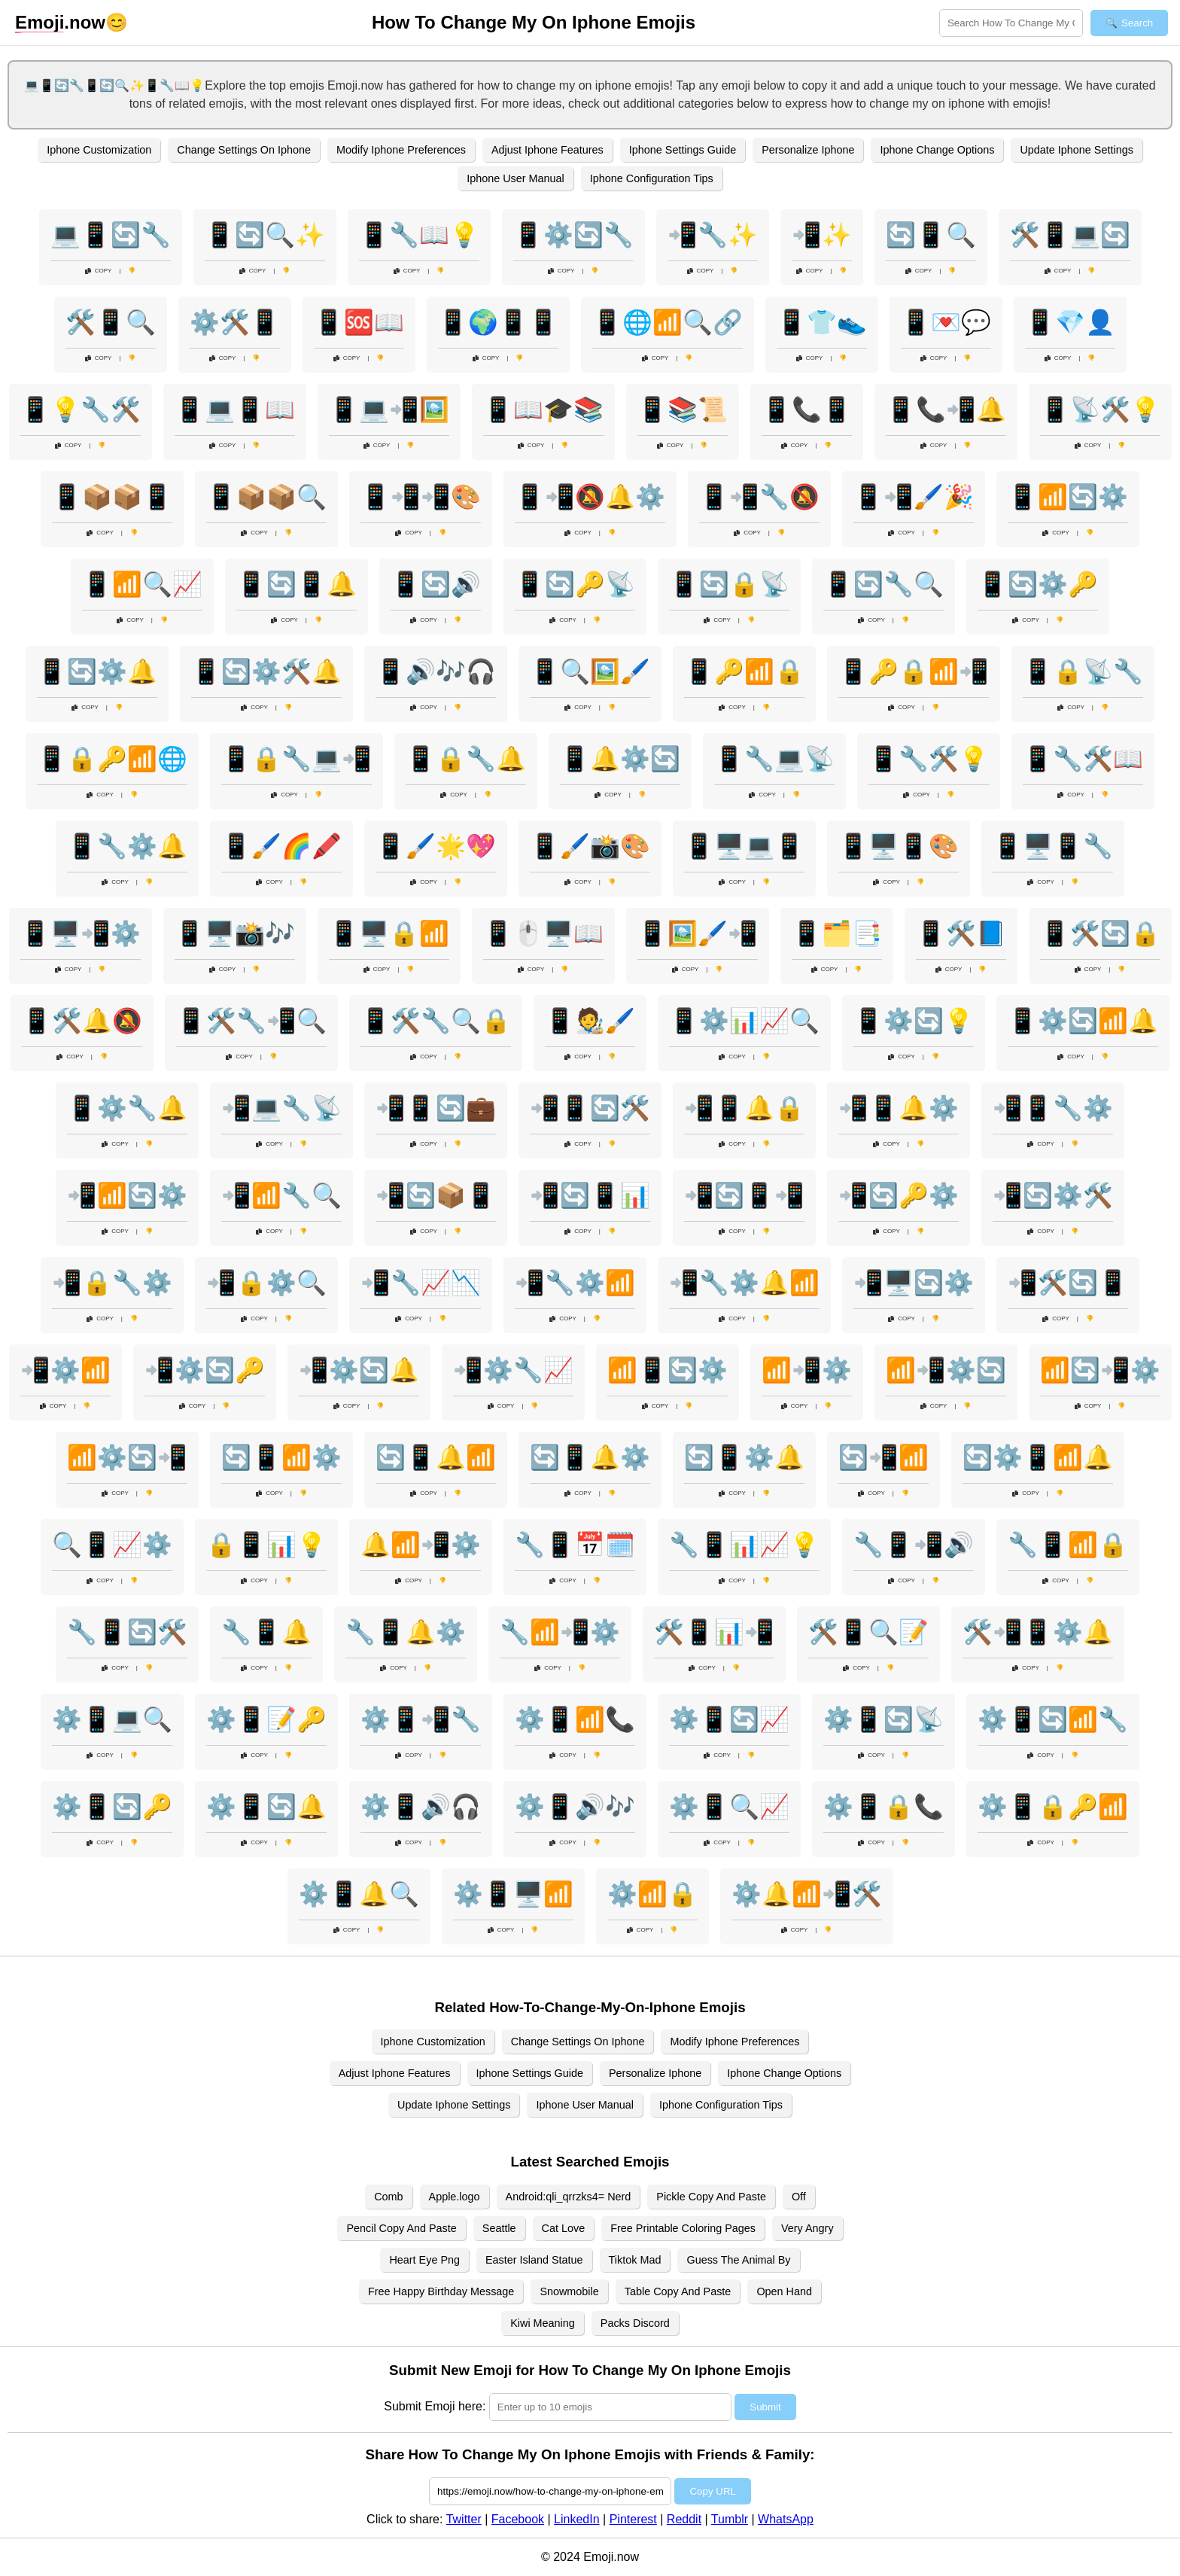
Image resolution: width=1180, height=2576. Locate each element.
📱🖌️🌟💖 (436, 846)
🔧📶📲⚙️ (560, 1632)
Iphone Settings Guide (682, 150)
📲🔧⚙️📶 (575, 1282)
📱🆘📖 (359, 322)
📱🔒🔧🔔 (466, 758)
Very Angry (807, 2228)
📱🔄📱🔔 (296, 584)
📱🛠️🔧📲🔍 (251, 1020)
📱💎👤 (1070, 322)
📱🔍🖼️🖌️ (590, 671)
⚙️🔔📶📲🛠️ (806, 1894)
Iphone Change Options (937, 150)
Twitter (464, 2519)
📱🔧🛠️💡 (928, 758)
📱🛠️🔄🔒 (1100, 933)
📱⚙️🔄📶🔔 (1083, 1020)
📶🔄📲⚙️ (1100, 1370)
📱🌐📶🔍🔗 (667, 322)
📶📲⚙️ (807, 1370)
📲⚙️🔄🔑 (204, 1370)
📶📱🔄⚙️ (667, 1370)
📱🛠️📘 (961, 933)
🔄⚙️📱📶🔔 (1038, 1457)
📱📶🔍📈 (142, 584)
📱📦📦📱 (112, 496)
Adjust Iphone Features (547, 150)
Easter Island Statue (534, 2260)
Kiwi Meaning (542, 2323)
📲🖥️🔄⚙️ (913, 1282)
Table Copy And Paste (678, 2291)
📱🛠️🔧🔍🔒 (435, 1020)
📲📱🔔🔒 (744, 1108)
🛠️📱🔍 (110, 322)
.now (60, 22)
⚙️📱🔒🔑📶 (1053, 1806)
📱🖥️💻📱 (744, 846)
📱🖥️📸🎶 (235, 933)
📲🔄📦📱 (436, 1195)
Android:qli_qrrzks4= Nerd (568, 2197)
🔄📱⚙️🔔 (744, 1457)
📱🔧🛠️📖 (1083, 758)
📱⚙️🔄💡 (913, 1020)
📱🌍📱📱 (498, 322)
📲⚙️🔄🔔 (359, 1370)
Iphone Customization (99, 150)
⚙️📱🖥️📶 (513, 1894)
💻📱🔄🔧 (110, 234)
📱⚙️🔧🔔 (127, 1108)
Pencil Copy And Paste (401, 2228)
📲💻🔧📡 (281, 1108)
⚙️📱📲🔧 (420, 1719)
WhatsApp (786, 2519)
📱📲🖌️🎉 (913, 496)
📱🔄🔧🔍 (883, 584)
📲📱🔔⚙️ (898, 1108)
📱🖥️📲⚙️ (80, 933)
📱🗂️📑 (837, 933)
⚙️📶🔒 (652, 1894)
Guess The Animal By (738, 2260)
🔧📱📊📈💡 (744, 1544)
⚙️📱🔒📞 (883, 1806)
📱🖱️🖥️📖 (543, 933)
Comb (388, 2197)
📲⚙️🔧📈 (513, 1370)
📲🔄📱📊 (590, 1195)
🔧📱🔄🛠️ (127, 1632)
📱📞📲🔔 (946, 409)
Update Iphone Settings (1076, 150)
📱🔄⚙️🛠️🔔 (266, 671)
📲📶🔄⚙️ (127, 1195)
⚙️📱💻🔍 (112, 1719)
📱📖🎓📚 (543, 409)
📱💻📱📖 (235, 409)
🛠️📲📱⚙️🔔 (1038, 1632)
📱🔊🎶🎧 (436, 671)
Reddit (684, 2519)
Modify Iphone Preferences (401, 150)
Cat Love (563, 2228)
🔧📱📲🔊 (913, 1544)
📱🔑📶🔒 (744, 671)
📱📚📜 (682, 409)
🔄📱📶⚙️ (281, 1457)
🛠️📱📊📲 (714, 1632)
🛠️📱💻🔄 (1070, 234)
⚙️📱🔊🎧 (420, 1806)
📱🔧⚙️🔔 (127, 846)
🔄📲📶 (883, 1457)
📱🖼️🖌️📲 (697, 933)
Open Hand (784, 2291)
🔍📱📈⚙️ (112, 1544)
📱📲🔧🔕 (759, 496)
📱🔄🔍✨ (265, 234)
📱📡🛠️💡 (1100, 409)
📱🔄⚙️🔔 (97, 671)
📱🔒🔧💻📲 (296, 758)
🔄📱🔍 (931, 234)
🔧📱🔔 (266, 1632)
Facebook (517, 2519)
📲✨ (822, 234)
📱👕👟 (822, 322)
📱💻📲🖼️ (389, 409)
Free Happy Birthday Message (441, 2291)
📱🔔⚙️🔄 (620, 758)
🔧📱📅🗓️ (575, 1544)
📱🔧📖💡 (419, 234)
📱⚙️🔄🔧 (573, 234)
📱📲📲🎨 (420, 496)
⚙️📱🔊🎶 (575, 1806)
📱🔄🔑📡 (575, 584)
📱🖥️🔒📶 (389, 933)
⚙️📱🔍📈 (729, 1806)
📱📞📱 (807, 409)
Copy (98, 270)
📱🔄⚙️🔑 (1038, 584)
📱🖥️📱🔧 (1053, 846)
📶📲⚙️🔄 (946, 1370)
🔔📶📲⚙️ (420, 1544)
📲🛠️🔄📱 (1068, 1282)
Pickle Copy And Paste (711, 2197)
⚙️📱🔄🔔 (266, 1806)
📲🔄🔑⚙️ (898, 1195)
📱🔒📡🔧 (1083, 671)
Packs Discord (635, 2323)
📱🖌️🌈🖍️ (281, 846)
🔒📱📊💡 (266, 1544)
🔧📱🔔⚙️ (405, 1632)
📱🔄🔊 (436, 584)
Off (799, 2197)
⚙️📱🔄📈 (729, 1719)
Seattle (499, 2228)
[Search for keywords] (1011, 23)
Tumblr (729, 2519)
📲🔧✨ (713, 234)
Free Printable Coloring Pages (683, 2228)
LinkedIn (577, 2519)
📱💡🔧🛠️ (80, 409)
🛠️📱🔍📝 (868, 1632)
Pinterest (633, 2519)
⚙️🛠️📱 (235, 322)
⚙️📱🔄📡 (883, 1719)
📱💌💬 (946, 322)
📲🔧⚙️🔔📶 (744, 1282)
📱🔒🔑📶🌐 (112, 758)
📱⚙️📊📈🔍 (744, 1020)
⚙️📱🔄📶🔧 (1053, 1719)
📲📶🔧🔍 (281, 1195)
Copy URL (712, 2491)
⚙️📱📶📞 (575, 1719)
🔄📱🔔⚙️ (590, 1457)
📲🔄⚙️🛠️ (1053, 1195)
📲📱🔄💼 (436, 1108)
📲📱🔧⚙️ (1053, 1108)
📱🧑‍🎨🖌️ (590, 1020)
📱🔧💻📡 (774, 758)
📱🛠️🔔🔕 (82, 1020)
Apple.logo (454, 2197)
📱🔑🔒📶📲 (913, 671)
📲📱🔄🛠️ (590, 1108)
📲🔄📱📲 (744, 1195)
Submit (765, 2407)
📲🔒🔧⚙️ (112, 1282)
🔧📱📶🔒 (1068, 1544)
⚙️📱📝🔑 (266, 1719)
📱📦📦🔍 (266, 496)
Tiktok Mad (635, 2260)
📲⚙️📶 (65, 1370)
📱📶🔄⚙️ (1068, 496)
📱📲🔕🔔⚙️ (590, 496)
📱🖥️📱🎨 (898, 846)
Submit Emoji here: (434, 2406)
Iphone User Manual (515, 178)
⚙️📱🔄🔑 (112, 1806)
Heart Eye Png (424, 2260)
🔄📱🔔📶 (436, 1457)
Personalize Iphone (808, 150)
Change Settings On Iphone (244, 150)
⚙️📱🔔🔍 (359, 1894)
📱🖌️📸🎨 (590, 846)
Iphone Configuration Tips (651, 178)
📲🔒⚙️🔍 (266, 1282)
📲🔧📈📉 (420, 1282)
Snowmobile (569, 2291)
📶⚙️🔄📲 (127, 1457)
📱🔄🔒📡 (729, 584)
